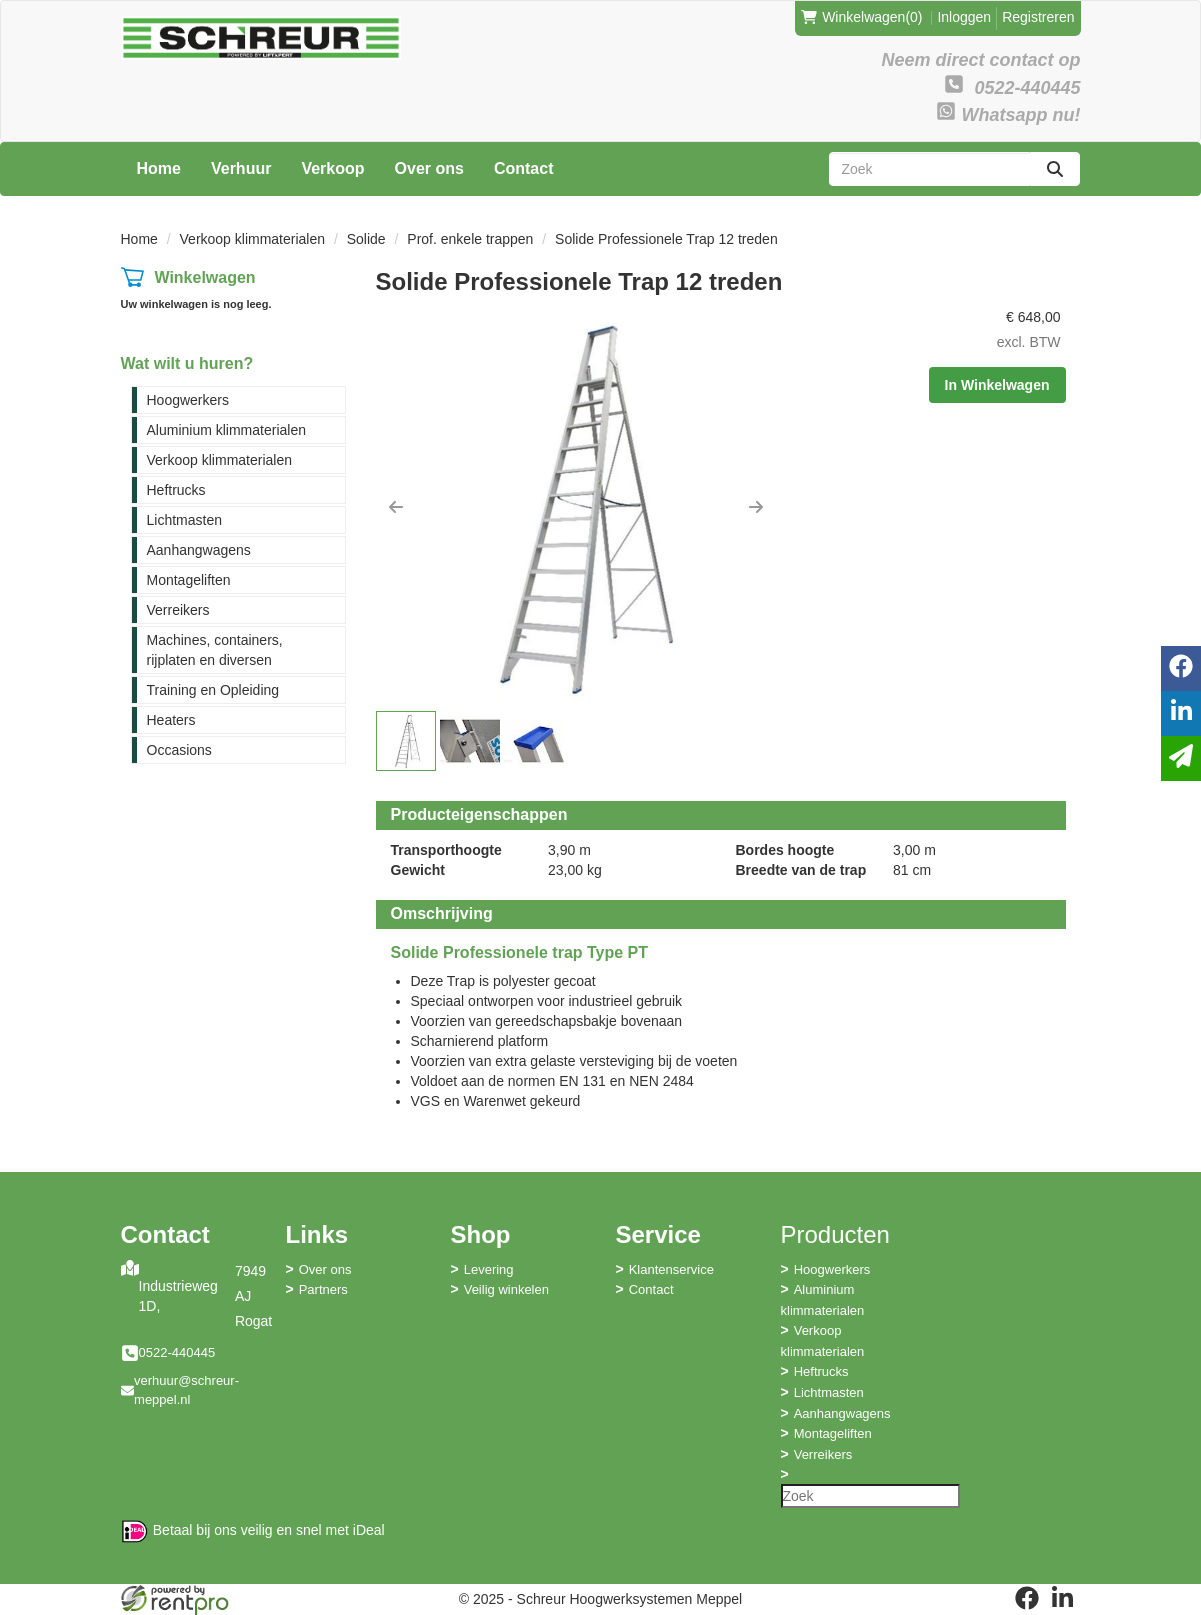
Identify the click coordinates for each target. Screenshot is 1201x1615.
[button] (396, 507)
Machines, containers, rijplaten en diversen (215, 650)
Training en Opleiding (213, 690)
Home (159, 168)
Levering (489, 1269)
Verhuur (241, 168)
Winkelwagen (204, 277)
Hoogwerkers (188, 400)
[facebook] (1027, 1598)
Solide (366, 239)
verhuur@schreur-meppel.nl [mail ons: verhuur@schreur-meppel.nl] (186, 1390)
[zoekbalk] (929, 169)
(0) (861, 17)
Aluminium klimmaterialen (227, 430)
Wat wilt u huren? (187, 363)
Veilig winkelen (506, 1289)
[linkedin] (1063, 1598)
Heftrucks (176, 490)
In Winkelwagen (997, 385)
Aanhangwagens (199, 550)
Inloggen (964, 17)
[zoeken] (1055, 169)
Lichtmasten (184, 520)
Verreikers (178, 610)
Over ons (429, 168)
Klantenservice (671, 1269)
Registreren (1038, 17)
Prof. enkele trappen (470, 239)
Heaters (171, 720)
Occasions (179, 750)
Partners (323, 1289)
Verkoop (332, 168)
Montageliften (189, 580)
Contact (524, 168)
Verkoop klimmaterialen (253, 239)
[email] (1181, 758)
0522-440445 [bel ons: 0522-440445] (177, 1352)
